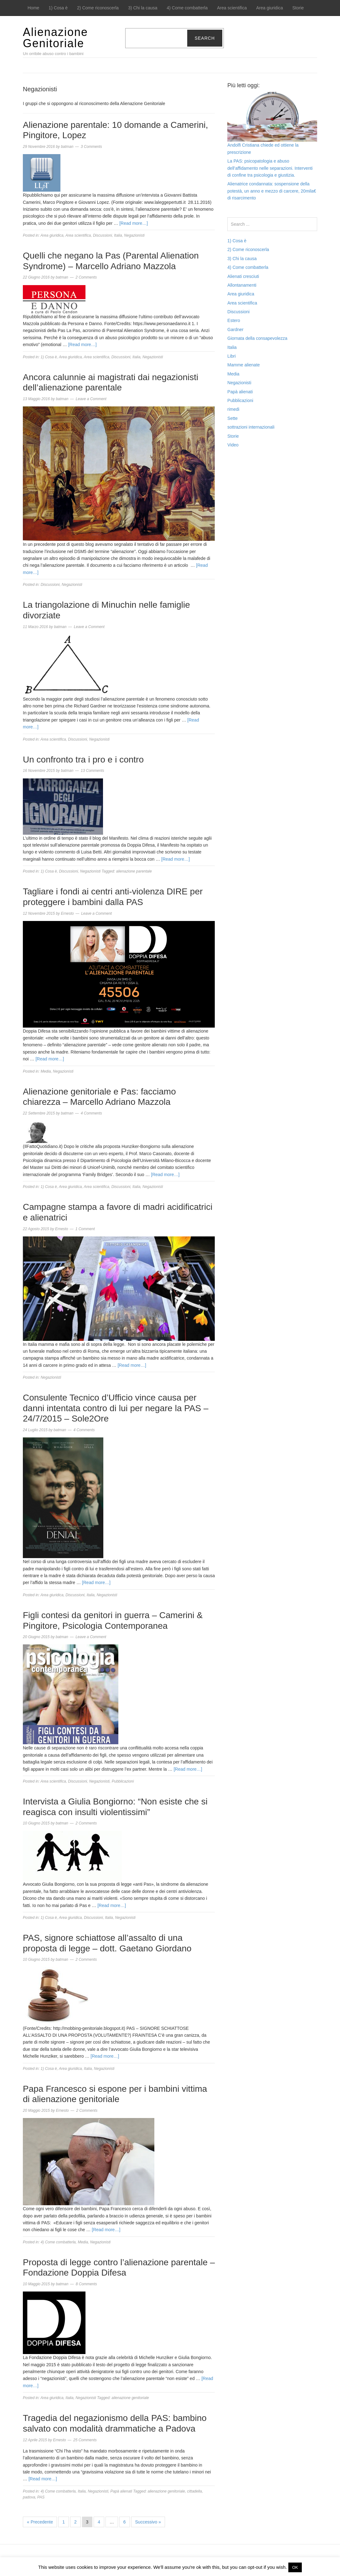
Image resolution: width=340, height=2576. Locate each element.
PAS (40, 2497)
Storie (298, 7)
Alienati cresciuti (243, 276)
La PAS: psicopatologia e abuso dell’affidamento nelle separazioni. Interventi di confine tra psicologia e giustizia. (269, 168)
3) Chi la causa (142, 7)
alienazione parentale (134, 871)
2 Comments (86, 277)
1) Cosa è (58, 7)
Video (233, 444)
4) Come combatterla (187, 7)
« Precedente (40, 2521)
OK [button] (295, 2567)
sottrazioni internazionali (250, 427)
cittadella (194, 2491)
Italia (118, 235)
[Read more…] (133, 223)
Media (46, 1071)
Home (33, 7)
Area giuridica (269, 7)
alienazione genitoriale (130, 2398)
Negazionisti (134, 235)
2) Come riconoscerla (98, 7)
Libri (231, 356)
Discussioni (102, 235)
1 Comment (85, 1229)
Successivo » (148, 2521)
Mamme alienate (243, 364)
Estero (233, 320)
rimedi (233, 409)
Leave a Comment (91, 399)
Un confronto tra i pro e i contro (83, 759)
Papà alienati (121, 2491)
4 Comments (91, 1113)
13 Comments (92, 770)
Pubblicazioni (123, 1781)
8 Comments (86, 2284)
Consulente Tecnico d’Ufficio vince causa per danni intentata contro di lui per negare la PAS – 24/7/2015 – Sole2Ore (116, 1408)
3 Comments (91, 146)
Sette (232, 418)
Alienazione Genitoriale (55, 38)
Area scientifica (232, 7)
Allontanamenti (241, 285)
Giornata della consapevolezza (257, 338)
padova (29, 2497)
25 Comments (85, 2440)
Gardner (235, 329)
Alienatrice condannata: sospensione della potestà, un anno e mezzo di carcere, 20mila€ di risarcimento (271, 190)
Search (205, 38)
